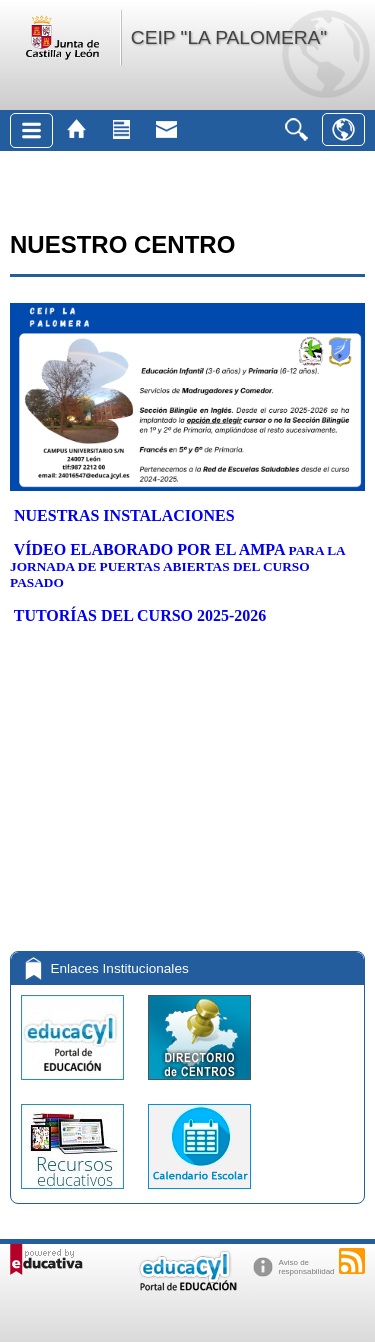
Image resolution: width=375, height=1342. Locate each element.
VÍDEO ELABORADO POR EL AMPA (151, 549)
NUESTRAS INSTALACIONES (124, 515)
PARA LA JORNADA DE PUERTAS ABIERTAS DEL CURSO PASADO (177, 566)
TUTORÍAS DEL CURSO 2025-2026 (140, 615)
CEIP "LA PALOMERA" (229, 37)
